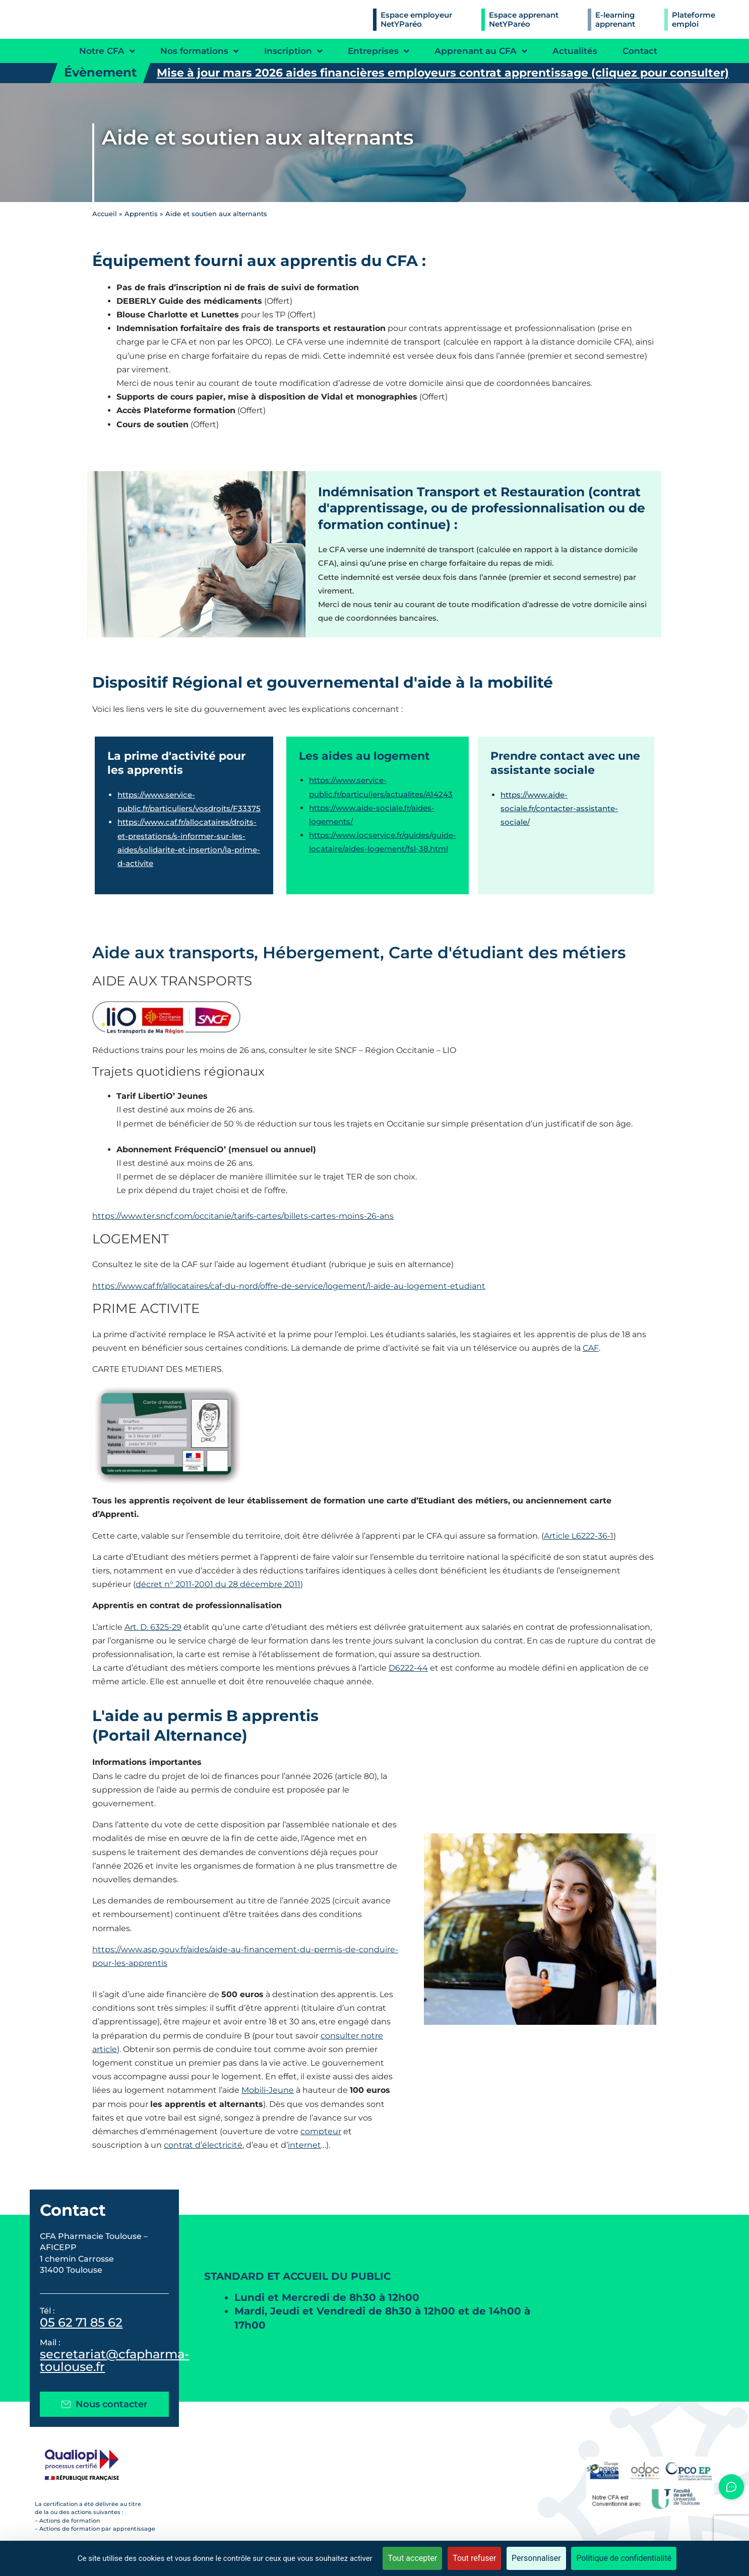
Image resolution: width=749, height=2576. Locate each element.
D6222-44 (408, 1668)
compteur (320, 2131)
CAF (591, 1348)
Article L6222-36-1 (578, 1536)
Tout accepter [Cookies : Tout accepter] (412, 2558)
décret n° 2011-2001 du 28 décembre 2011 (218, 1584)
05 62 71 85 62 (81, 2322)
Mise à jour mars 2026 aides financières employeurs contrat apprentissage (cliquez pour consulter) (443, 73)
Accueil (104, 214)
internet (304, 2145)
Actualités (574, 51)
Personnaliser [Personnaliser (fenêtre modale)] (536, 2558)
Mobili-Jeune (267, 2090)
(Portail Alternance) (169, 1735)
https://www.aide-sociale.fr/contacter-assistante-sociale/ (559, 808)
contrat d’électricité (203, 2145)
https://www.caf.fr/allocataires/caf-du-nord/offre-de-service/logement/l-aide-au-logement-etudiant (288, 1286)
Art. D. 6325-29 (152, 1627)
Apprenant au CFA (480, 51)
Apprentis (141, 214)
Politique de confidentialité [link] (623, 2558)
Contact (639, 51)
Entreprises (378, 51)
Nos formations (199, 51)
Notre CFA (107, 51)
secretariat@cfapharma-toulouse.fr (114, 2360)
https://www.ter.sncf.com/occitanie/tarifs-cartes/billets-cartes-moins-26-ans (243, 1216)
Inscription (293, 51)
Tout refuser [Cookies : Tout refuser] (474, 2558)
